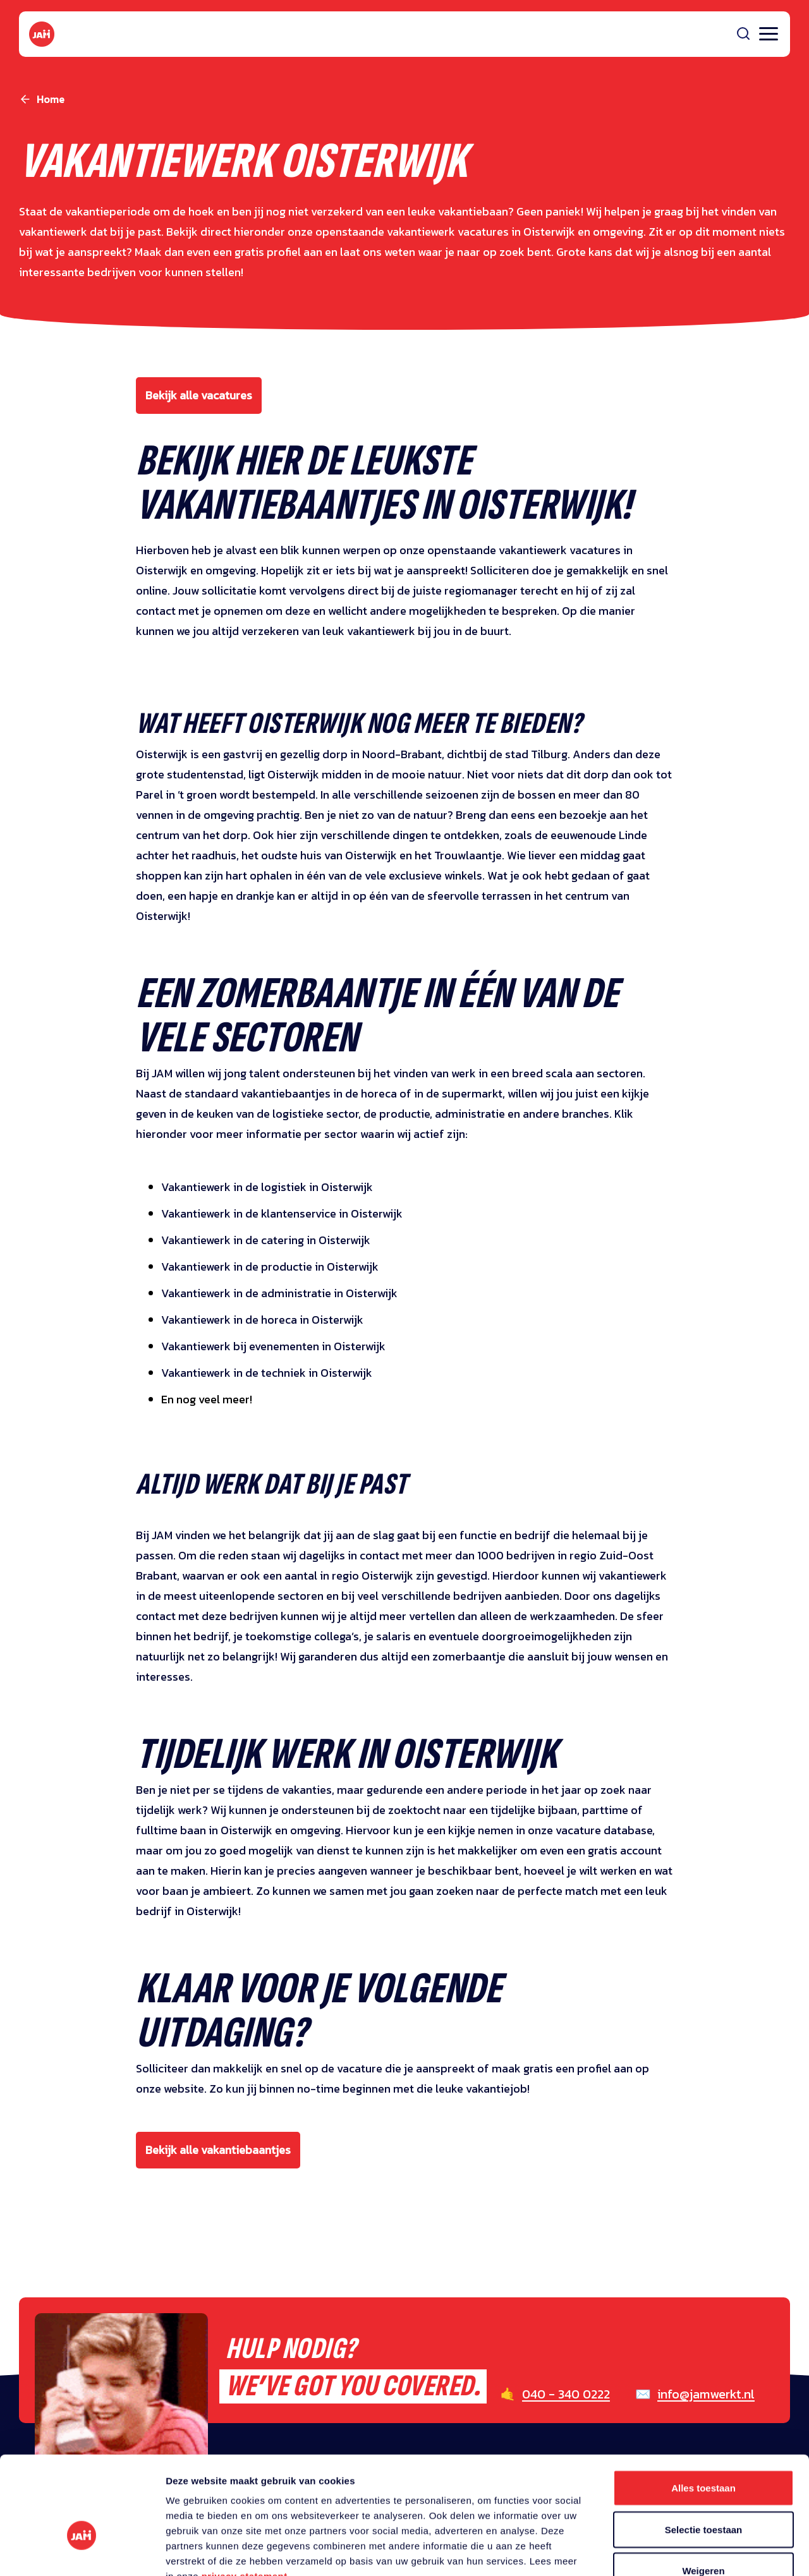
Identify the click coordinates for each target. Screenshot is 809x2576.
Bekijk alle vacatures (198, 395)
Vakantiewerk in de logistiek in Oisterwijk (267, 1186)
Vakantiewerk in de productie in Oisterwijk (270, 1266)
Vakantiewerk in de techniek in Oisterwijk (266, 1372)
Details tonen (683, 2551)
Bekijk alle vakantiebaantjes (218, 2149)
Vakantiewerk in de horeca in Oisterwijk (262, 1319)
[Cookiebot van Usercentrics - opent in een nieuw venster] (82, 2551)
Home (50, 99)
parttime (606, 1809)
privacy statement (245, 2498)
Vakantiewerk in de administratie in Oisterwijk (279, 1293)
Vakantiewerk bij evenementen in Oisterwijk (273, 1346)
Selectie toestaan (704, 2451)
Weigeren (703, 2493)
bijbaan (557, 1809)
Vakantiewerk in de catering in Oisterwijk (265, 1240)
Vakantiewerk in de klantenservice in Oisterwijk (282, 1213)
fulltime (157, 1830)
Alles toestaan (703, 2410)
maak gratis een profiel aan (562, 2068)
